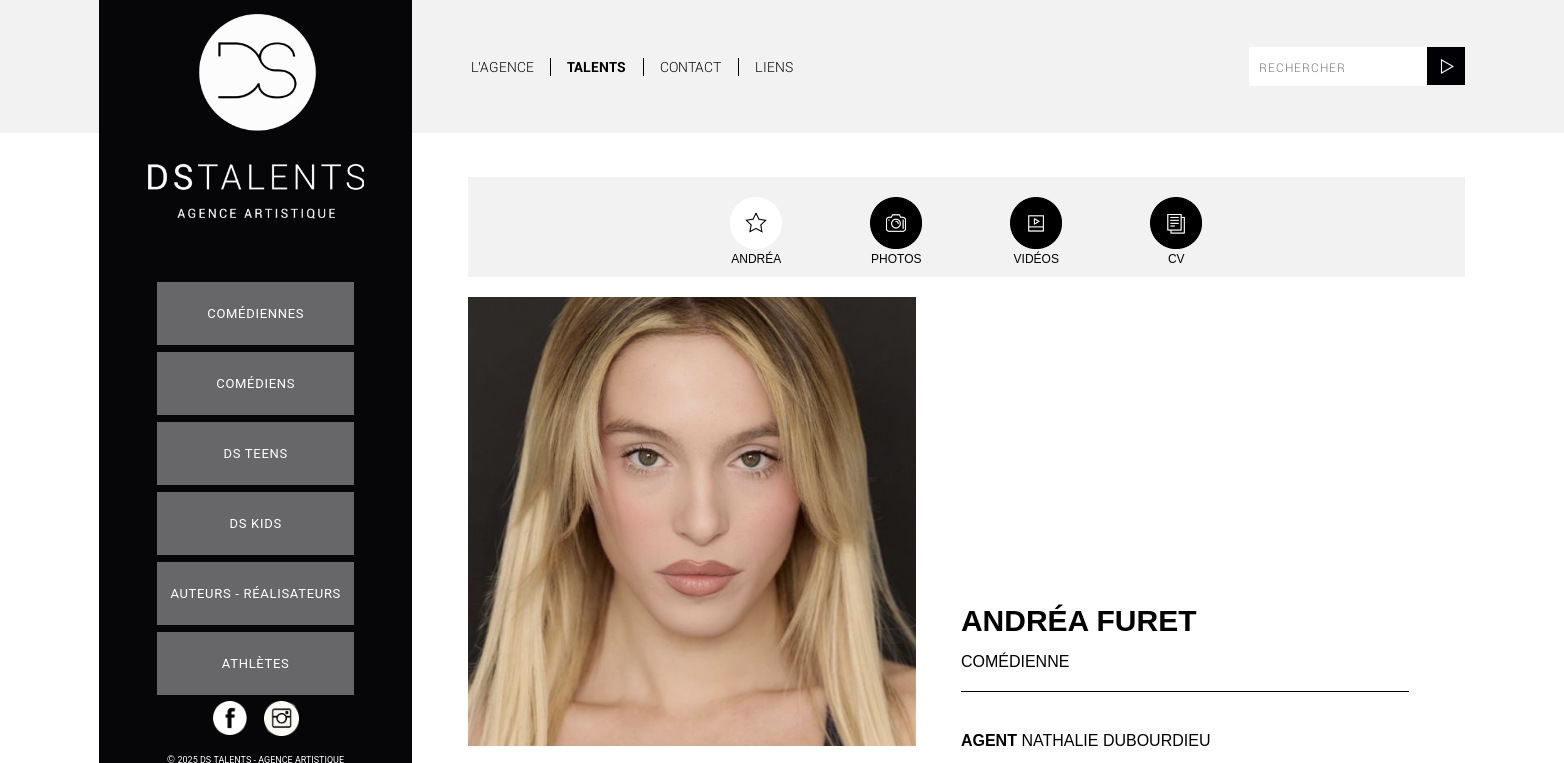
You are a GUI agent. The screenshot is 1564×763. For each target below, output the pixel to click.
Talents (596, 67)
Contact (690, 67)
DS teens (256, 453)
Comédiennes (255, 313)
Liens (774, 67)
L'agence (502, 67)
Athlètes (256, 663)
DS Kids (256, 523)
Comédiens (255, 383)
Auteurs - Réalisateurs (255, 593)
